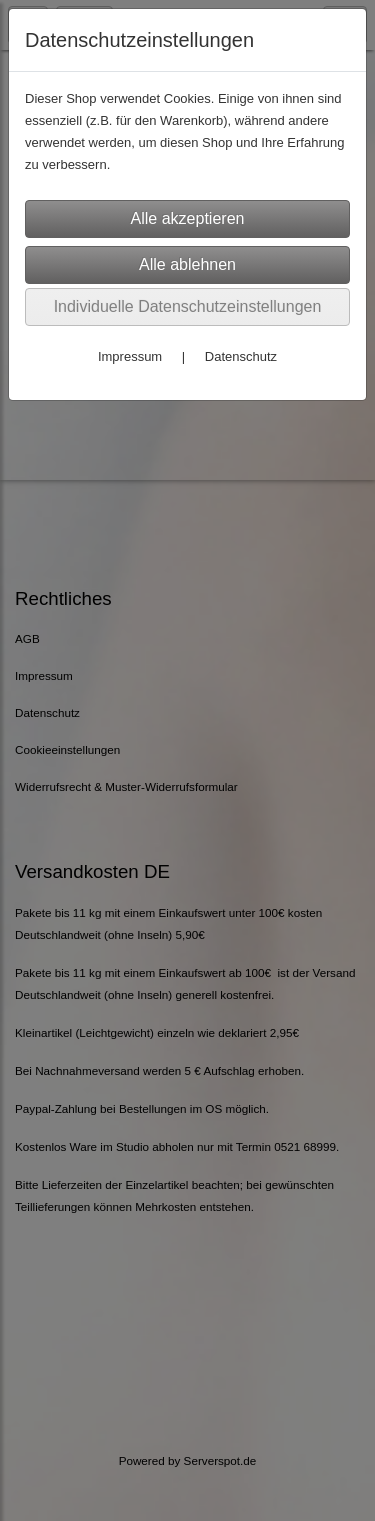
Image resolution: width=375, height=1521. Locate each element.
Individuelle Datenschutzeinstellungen (188, 306)
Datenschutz (241, 356)
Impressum (130, 356)
